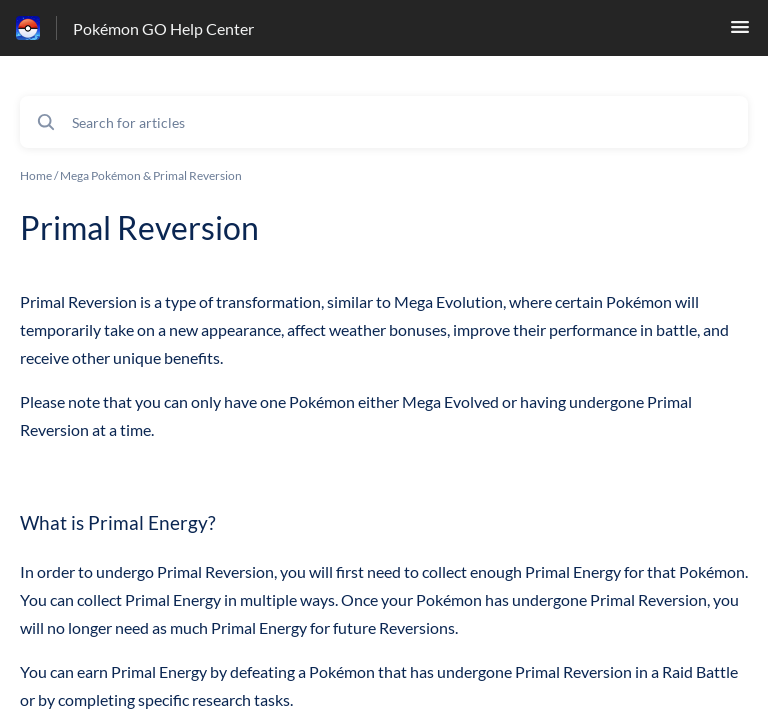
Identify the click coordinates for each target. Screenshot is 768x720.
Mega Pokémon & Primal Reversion (151, 175)
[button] (740, 32)
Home (36, 175)
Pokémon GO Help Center (163, 28)
